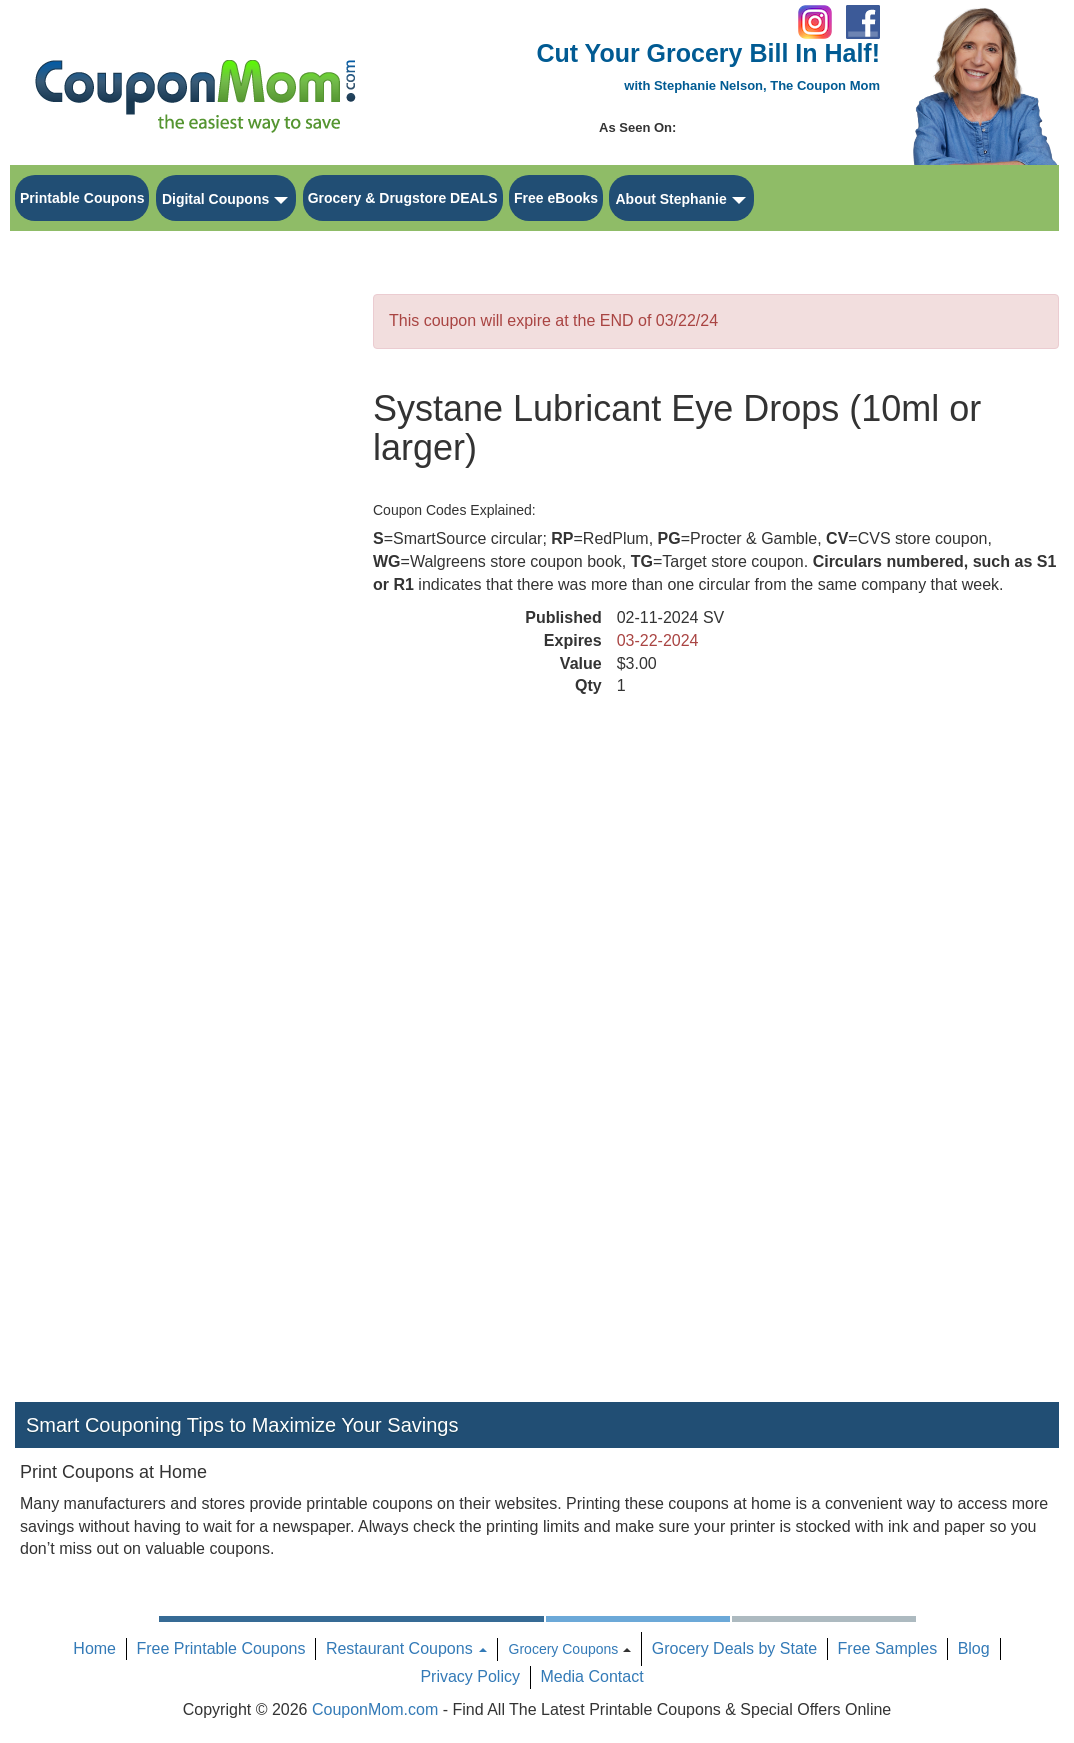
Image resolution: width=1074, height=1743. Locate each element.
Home (94, 1648)
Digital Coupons (215, 199)
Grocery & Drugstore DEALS (403, 198)
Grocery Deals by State (734, 1648)
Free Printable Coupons (220, 1648)
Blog (974, 1648)
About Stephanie (670, 199)
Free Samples (888, 1648)
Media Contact (591, 1676)
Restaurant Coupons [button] (406, 1648)
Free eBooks (556, 198)
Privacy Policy (470, 1676)
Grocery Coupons (564, 1649)
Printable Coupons (82, 198)
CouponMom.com (375, 1709)
